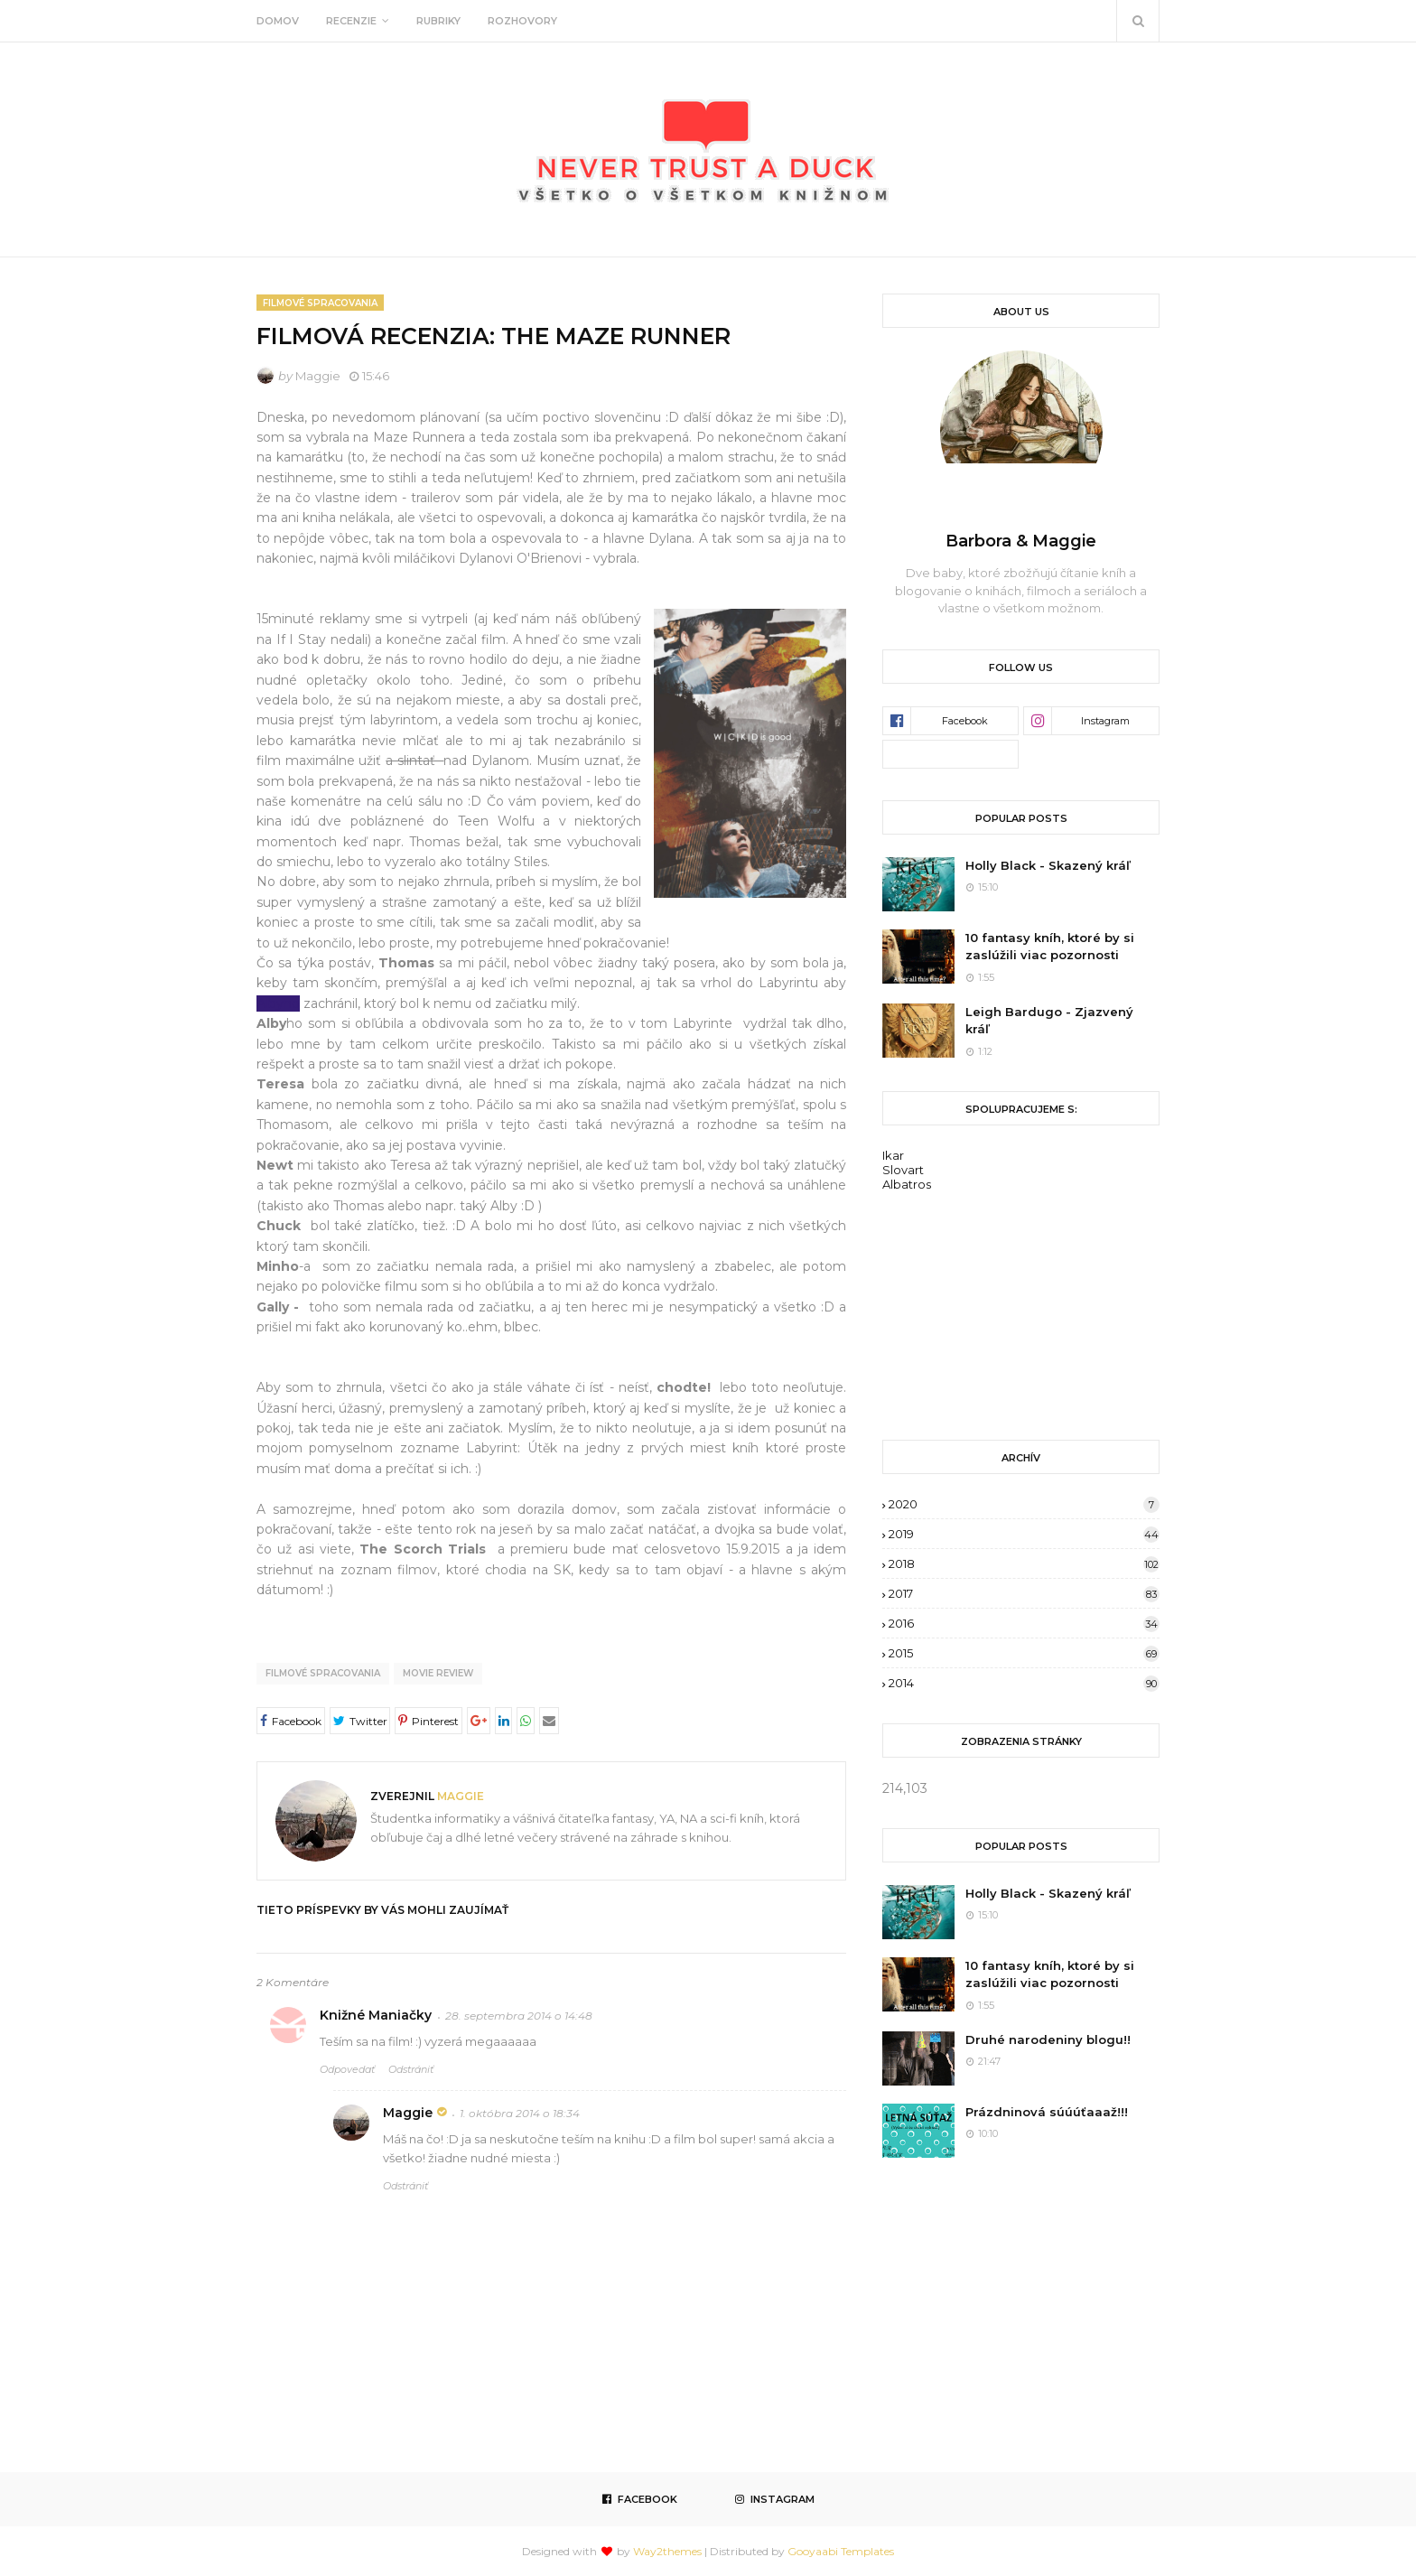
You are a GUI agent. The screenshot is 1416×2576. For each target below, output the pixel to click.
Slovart (903, 1169)
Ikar (893, 1155)
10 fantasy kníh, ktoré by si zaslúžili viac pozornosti (1049, 946)
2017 (1024, 1593)
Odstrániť (410, 2069)
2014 (1024, 1682)
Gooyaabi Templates (840, 2551)
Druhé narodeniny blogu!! (1048, 2039)
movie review (438, 1673)
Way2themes (667, 2551)
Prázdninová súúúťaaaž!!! (1046, 2112)
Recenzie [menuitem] (351, 20)
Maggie (317, 376)
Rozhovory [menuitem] (522, 20)
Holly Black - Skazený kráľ (1047, 865)
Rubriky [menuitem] (438, 20)
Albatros (906, 1184)
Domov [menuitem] (277, 20)
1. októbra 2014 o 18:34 (520, 2113)
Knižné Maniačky (376, 2015)
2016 (1024, 1623)
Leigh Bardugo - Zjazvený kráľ (1049, 1020)
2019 (1024, 1533)
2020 (1024, 1504)
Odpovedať (347, 2069)
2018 (1024, 1563)
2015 (1024, 1653)
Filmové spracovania (323, 1673)
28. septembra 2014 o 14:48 (518, 2015)
